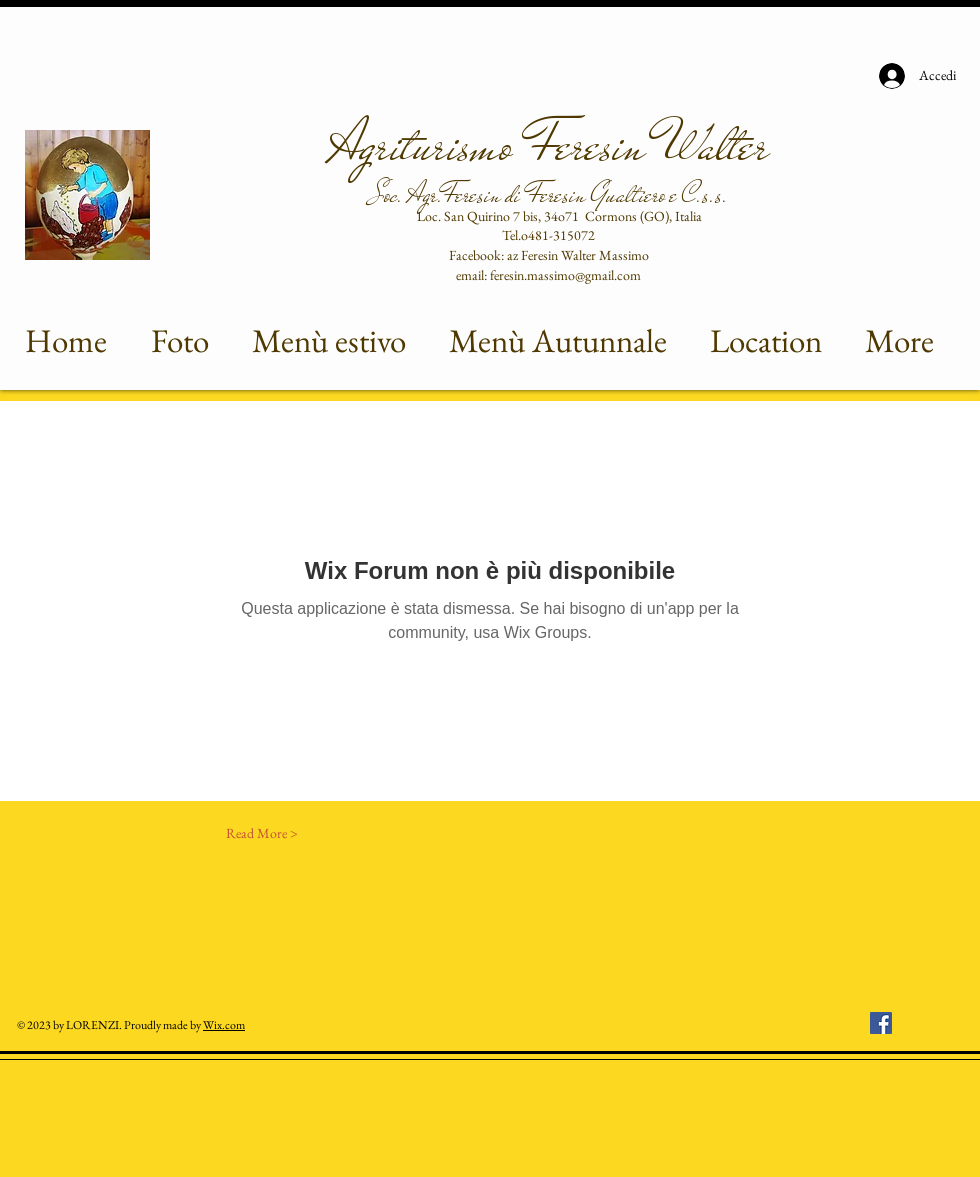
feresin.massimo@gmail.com (565, 275)
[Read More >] (262, 834)
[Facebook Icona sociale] (881, 1023)
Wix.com (224, 1025)
